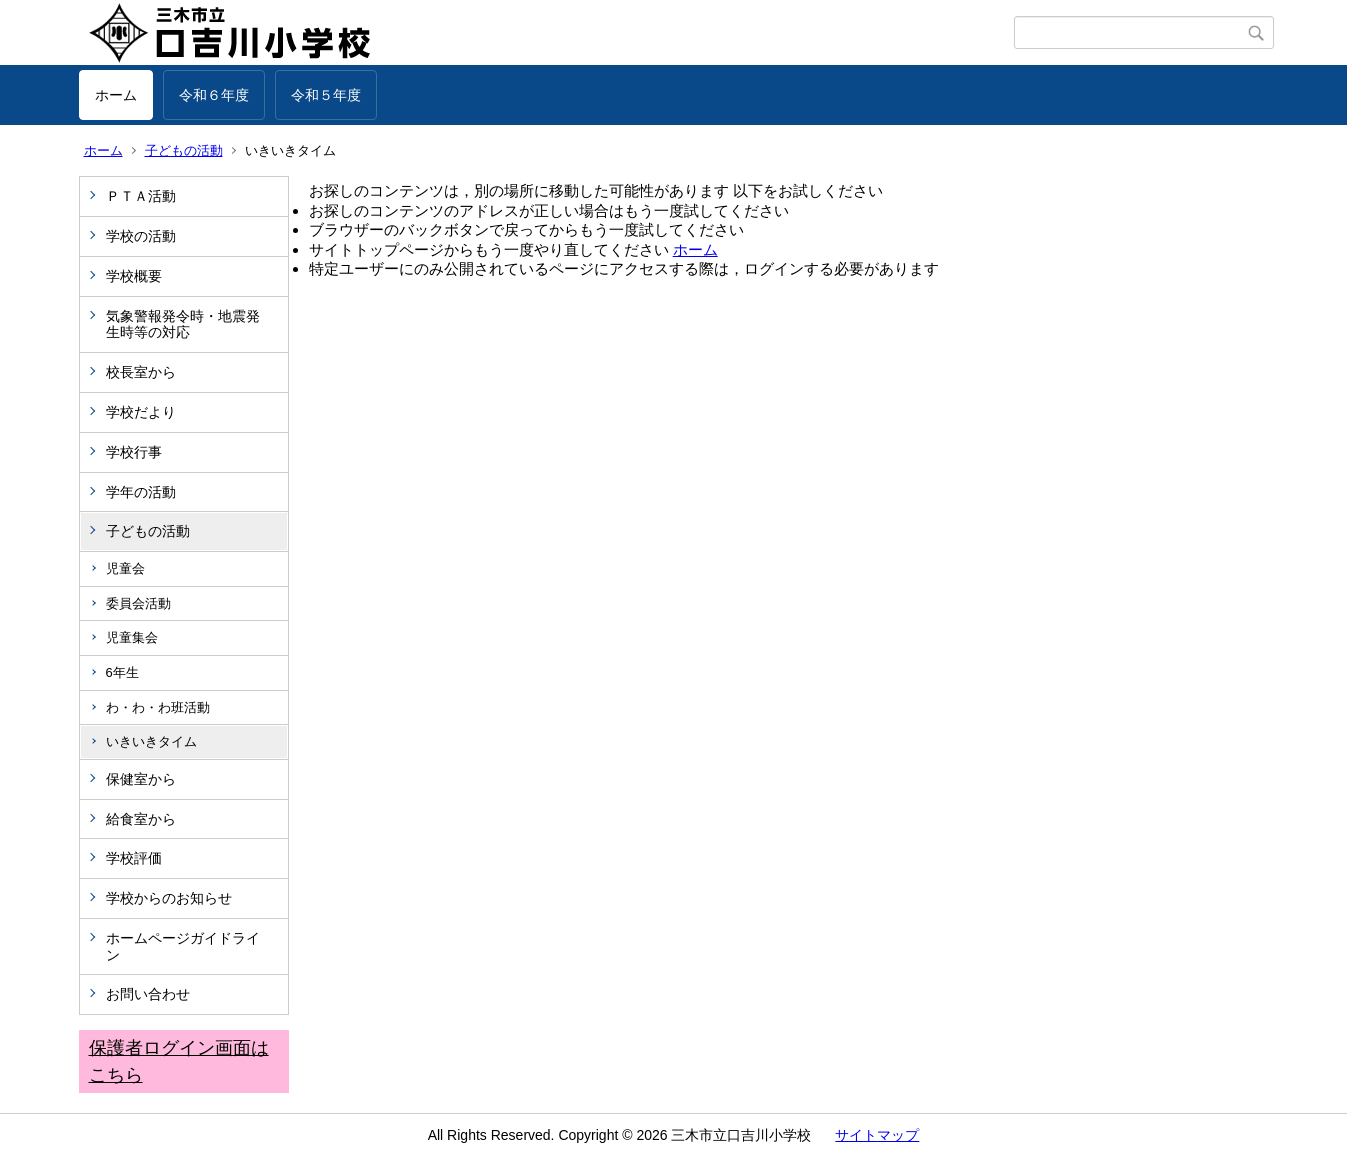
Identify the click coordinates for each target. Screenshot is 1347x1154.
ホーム (116, 95)
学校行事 (134, 452)
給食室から (141, 819)
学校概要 (134, 276)
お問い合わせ (148, 994)
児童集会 (132, 637)
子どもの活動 (184, 150)
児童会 (125, 568)
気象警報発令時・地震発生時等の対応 (183, 324)
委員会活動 (138, 603)
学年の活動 (141, 492)
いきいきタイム (151, 741)
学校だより (141, 412)
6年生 (122, 672)
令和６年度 (214, 95)
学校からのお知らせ (169, 898)
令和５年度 (326, 95)
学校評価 (134, 858)
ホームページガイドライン (183, 946)
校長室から (141, 372)
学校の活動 (141, 236)
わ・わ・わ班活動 (158, 707)
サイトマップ (877, 1135)
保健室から (141, 779)
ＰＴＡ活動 (141, 196)
